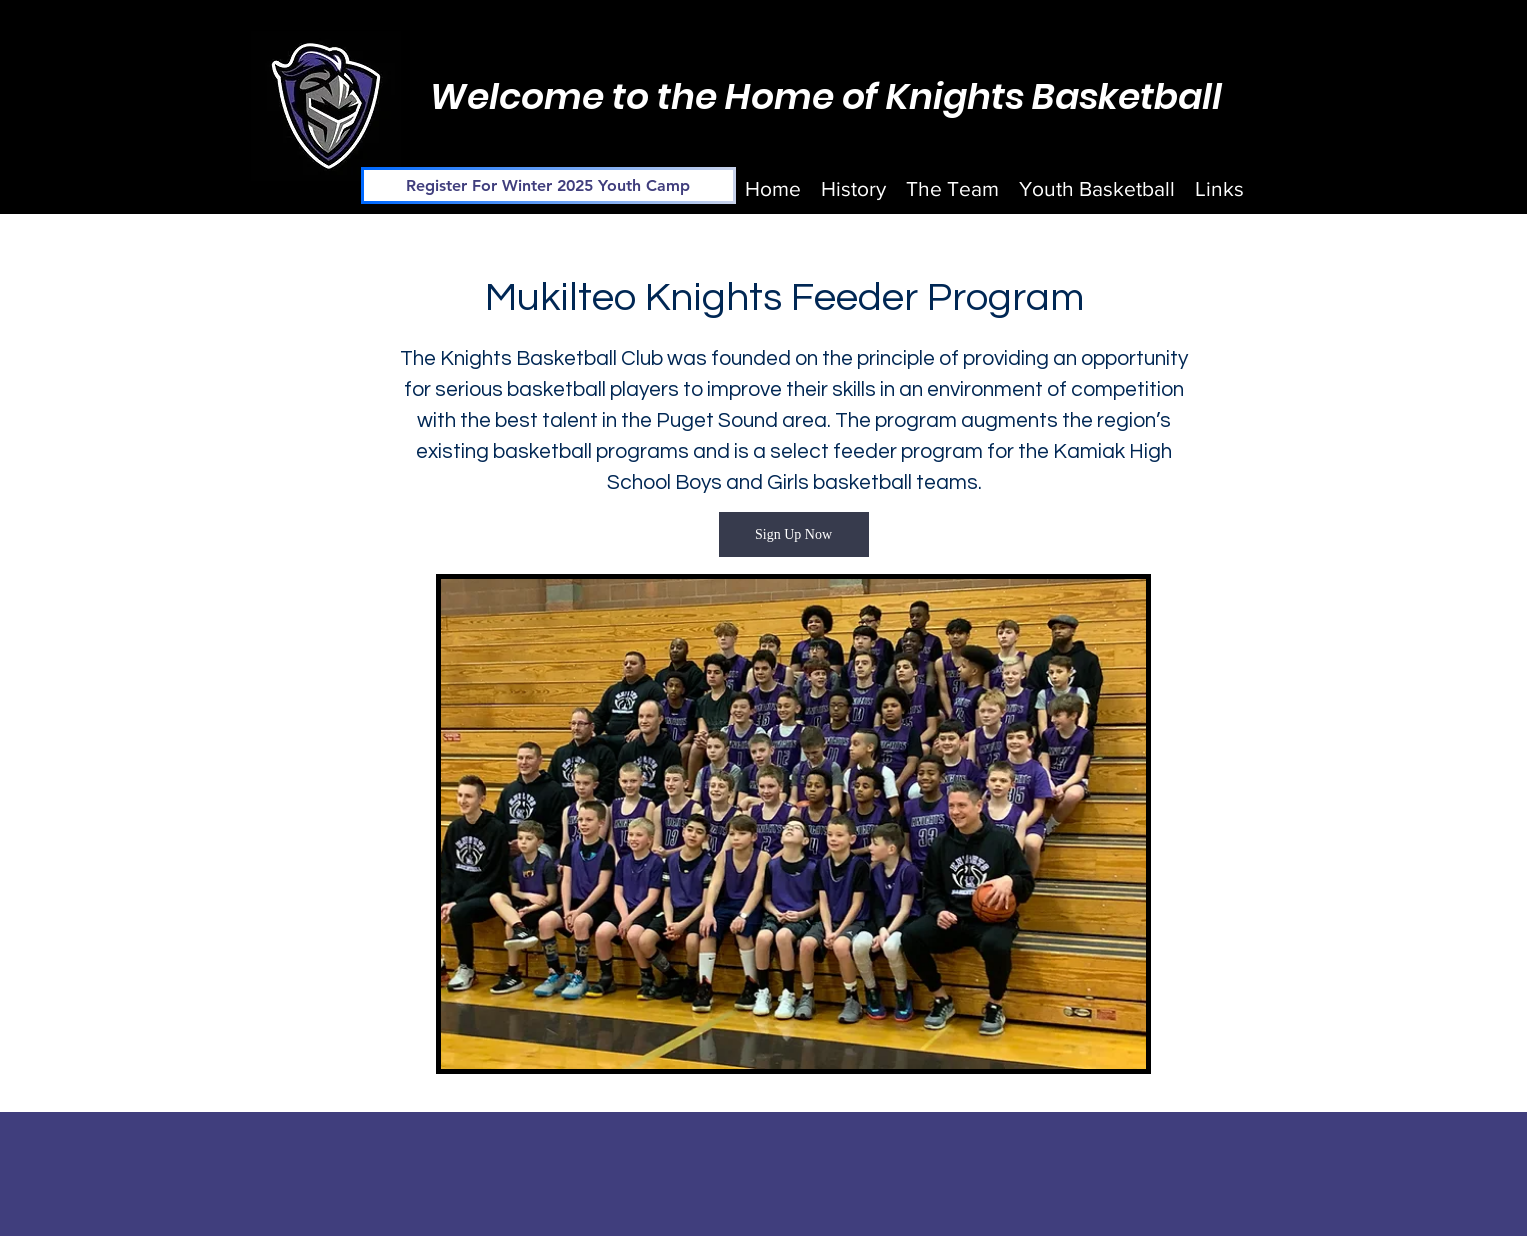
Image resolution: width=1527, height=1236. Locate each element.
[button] (952, 189)
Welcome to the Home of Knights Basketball (826, 96)
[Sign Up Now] (794, 534)
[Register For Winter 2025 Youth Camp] (548, 185)
